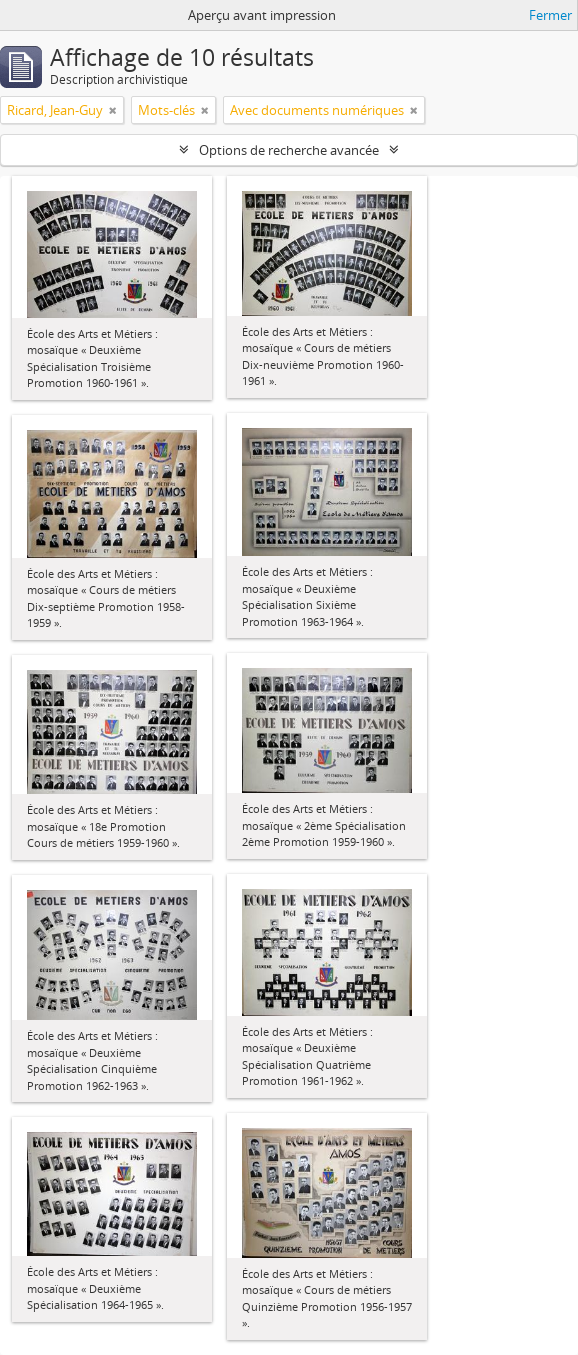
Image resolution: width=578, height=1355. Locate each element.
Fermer (550, 15)
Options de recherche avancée (289, 150)
